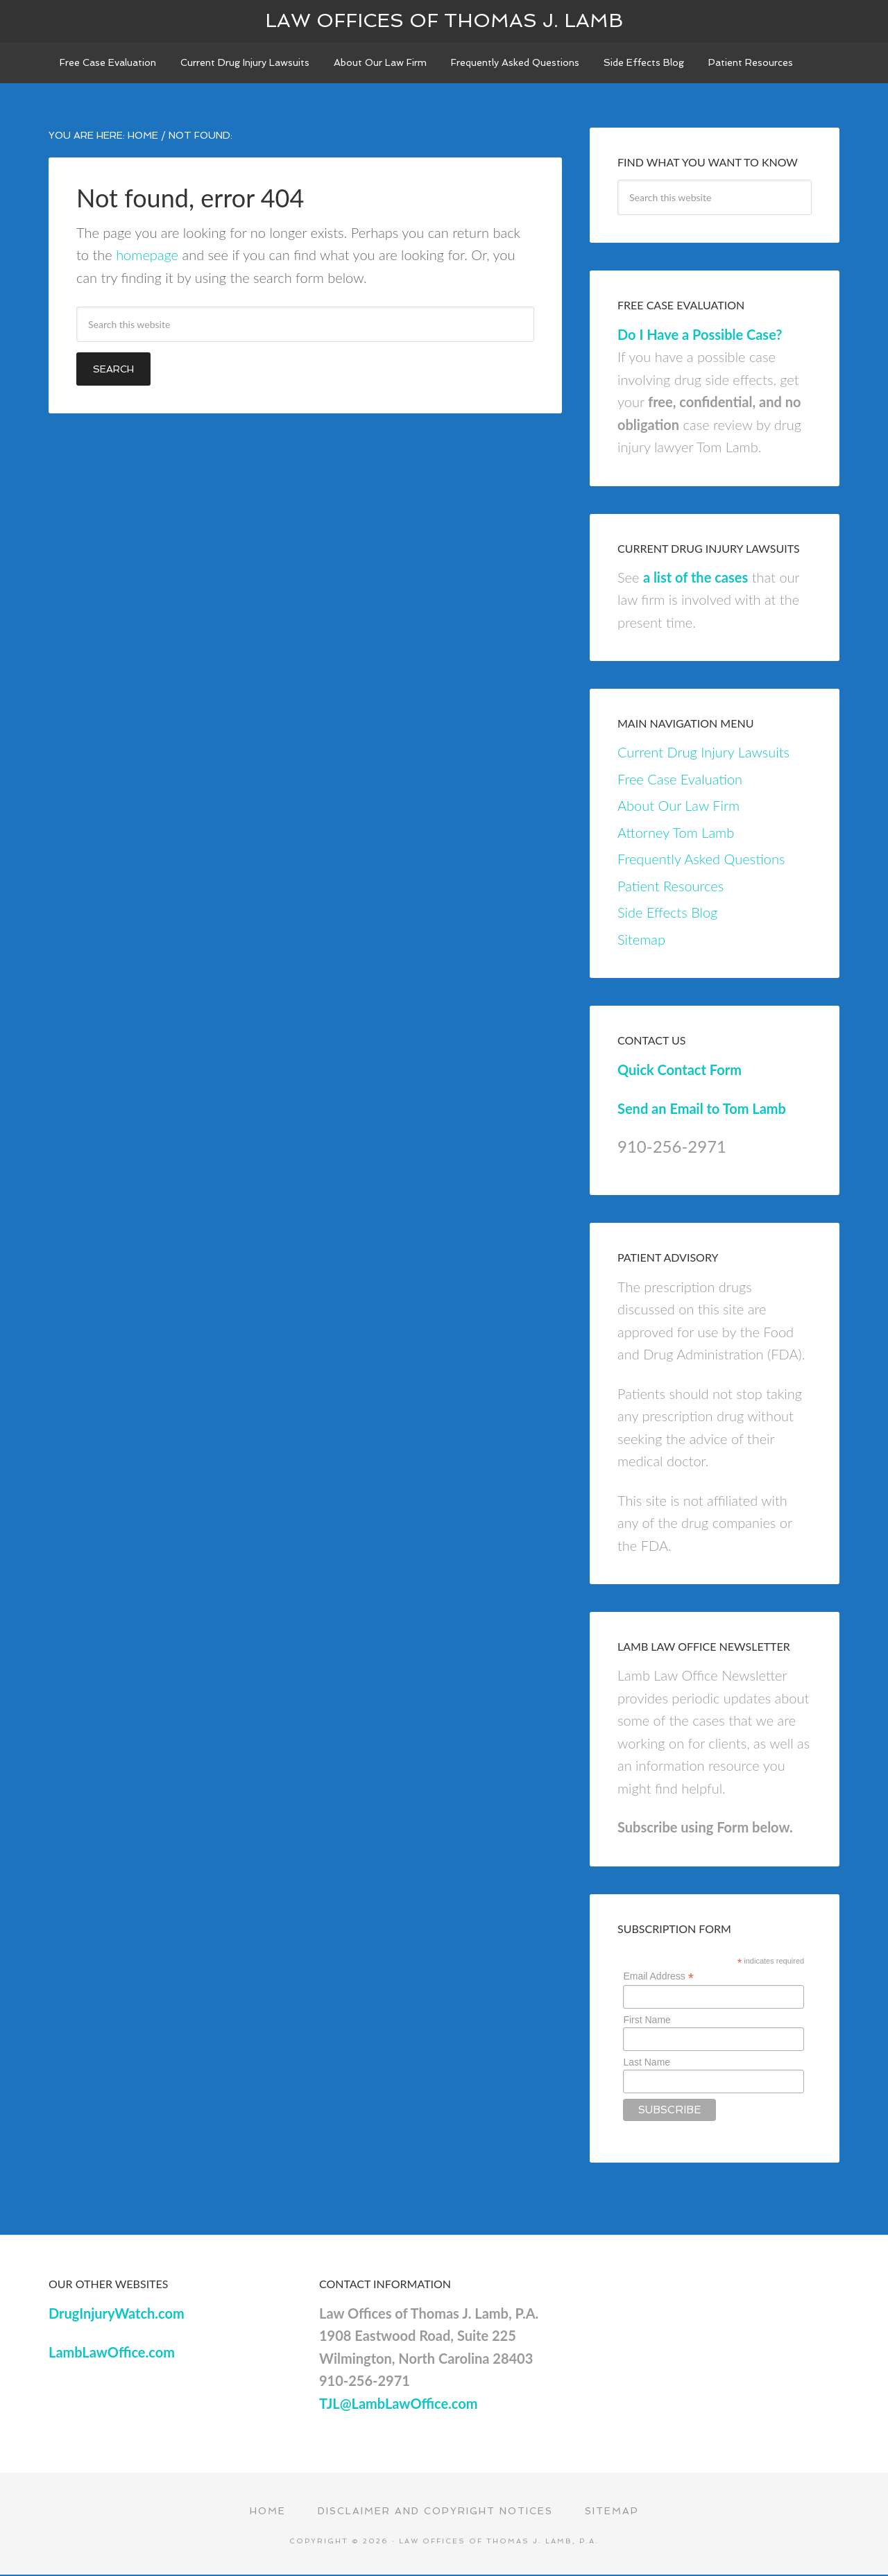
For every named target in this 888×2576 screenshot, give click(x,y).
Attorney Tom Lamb (675, 833)
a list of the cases (695, 578)
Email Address (658, 1977)
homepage (147, 256)
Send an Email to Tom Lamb (701, 1109)
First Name (646, 2021)
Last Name (646, 2063)
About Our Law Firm (678, 806)
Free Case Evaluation (679, 780)
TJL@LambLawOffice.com (398, 2404)
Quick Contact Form (679, 1070)
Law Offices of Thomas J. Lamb (444, 20)
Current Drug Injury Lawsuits (703, 753)
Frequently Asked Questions (701, 860)
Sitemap (641, 940)
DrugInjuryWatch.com (117, 2313)
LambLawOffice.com (112, 2353)
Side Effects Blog (667, 913)
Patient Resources (670, 887)
